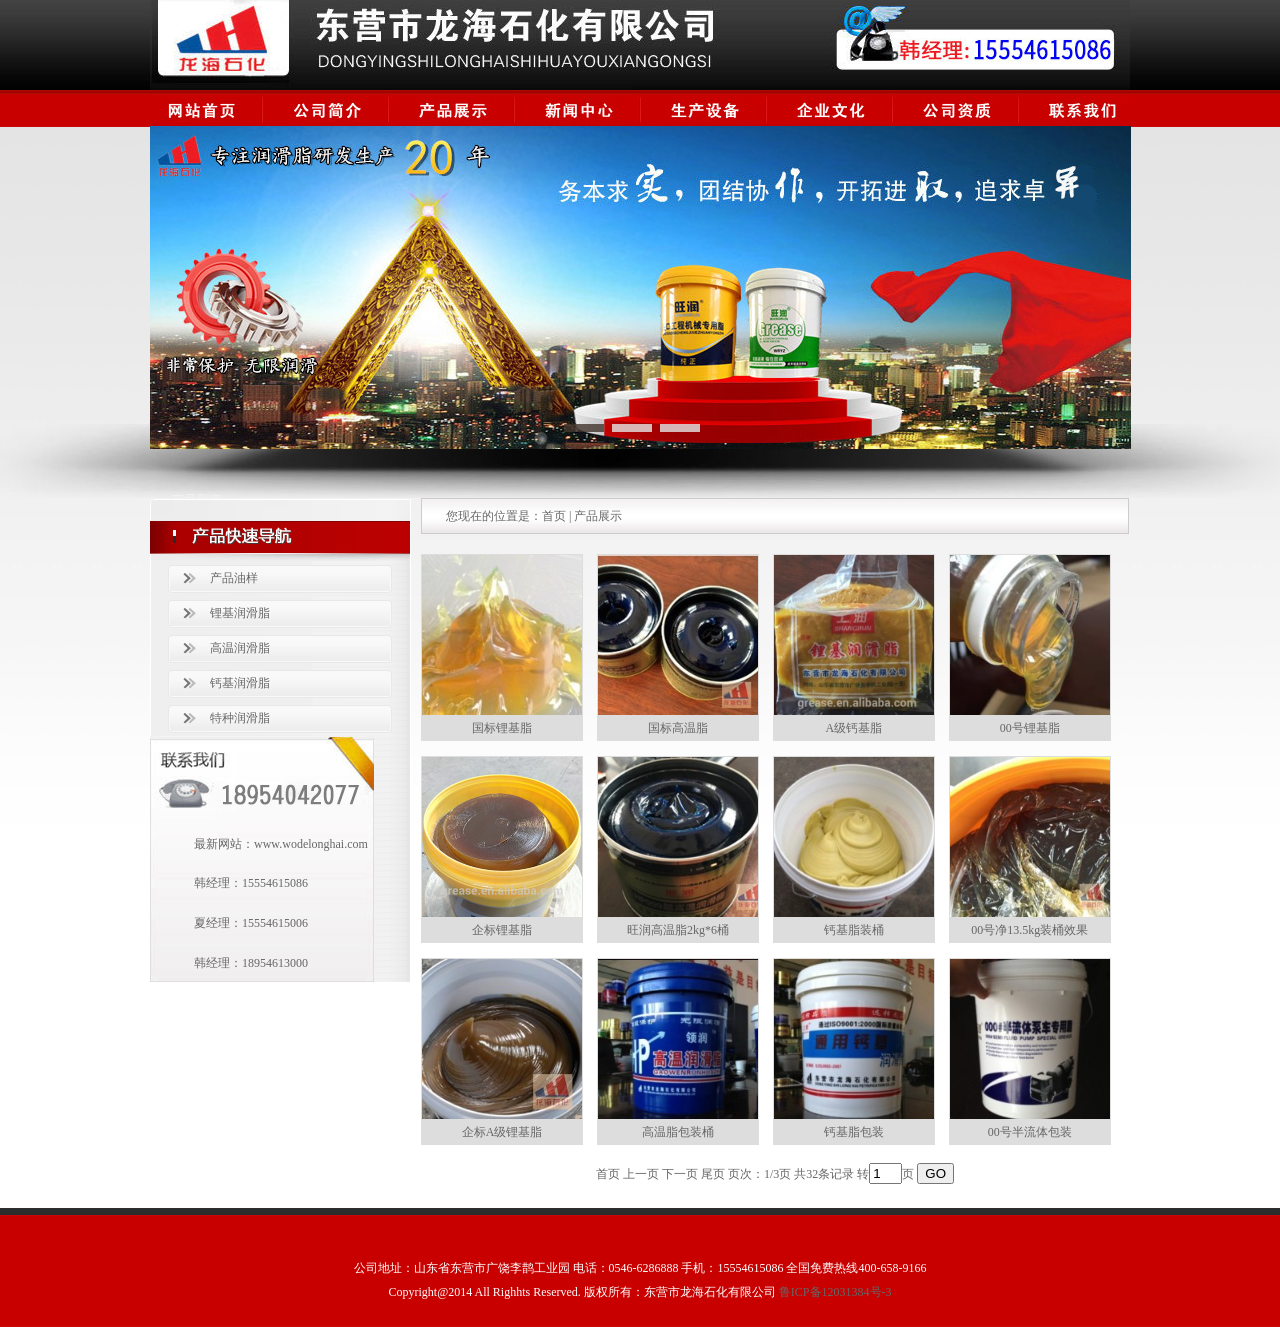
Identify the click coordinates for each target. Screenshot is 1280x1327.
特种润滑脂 (240, 718)
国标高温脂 (678, 728)
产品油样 (234, 578)
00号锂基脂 (1030, 728)
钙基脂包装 (854, 1132)
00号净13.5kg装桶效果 (1029, 930)
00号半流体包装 (1030, 1132)
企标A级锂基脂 (502, 1132)
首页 (554, 516)
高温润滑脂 (240, 648)
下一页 (680, 1174)
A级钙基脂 (853, 728)
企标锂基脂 (502, 930)
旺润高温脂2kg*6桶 (678, 930)
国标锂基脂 (502, 728)
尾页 (713, 1174)
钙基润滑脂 (240, 683)
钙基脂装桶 (854, 930)
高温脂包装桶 (678, 1132)
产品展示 (598, 516)
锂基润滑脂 (240, 613)
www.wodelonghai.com (311, 844)
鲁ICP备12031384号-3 (835, 1292)
